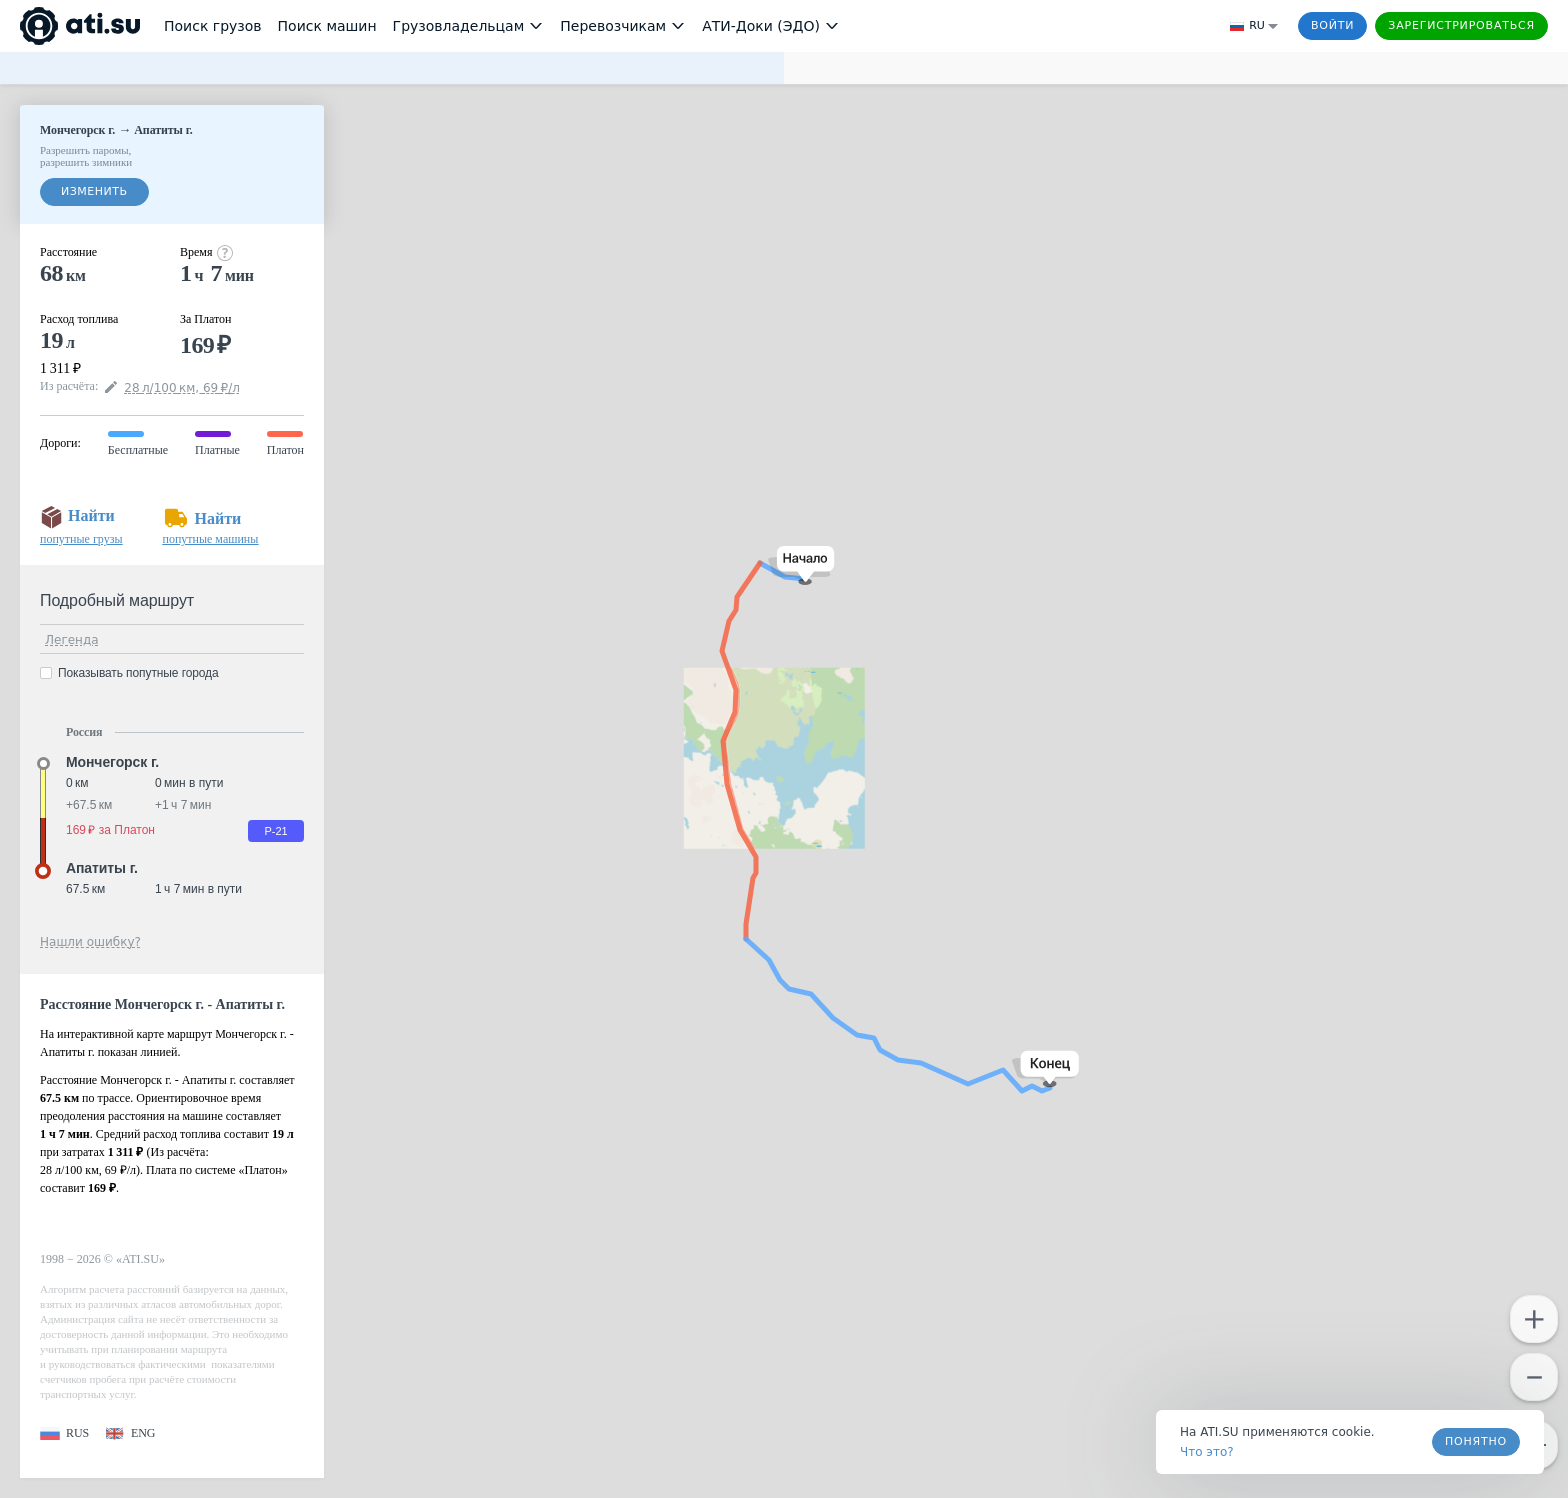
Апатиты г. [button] (102, 868)
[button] (801, 565)
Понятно (1476, 1441)
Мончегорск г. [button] (112, 762)
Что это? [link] (1207, 1452)
